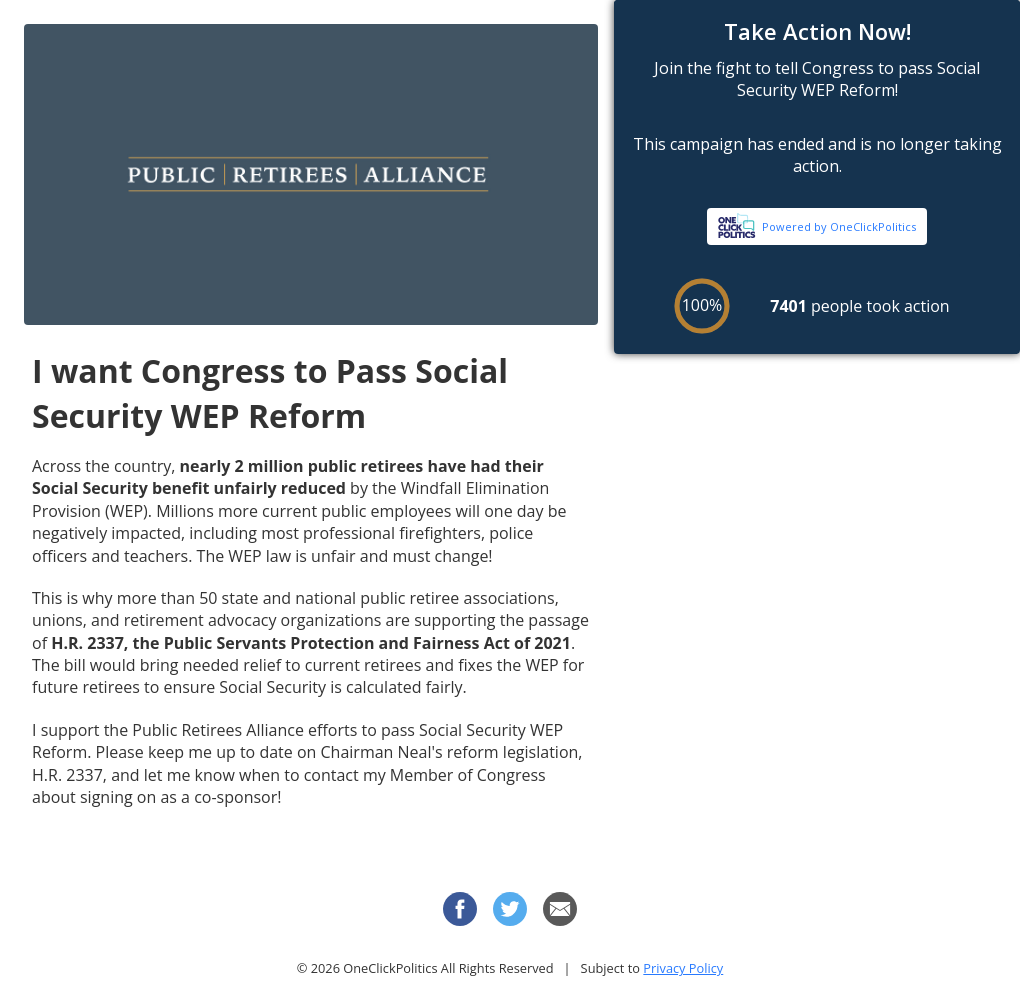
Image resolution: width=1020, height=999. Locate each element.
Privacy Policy (683, 968)
